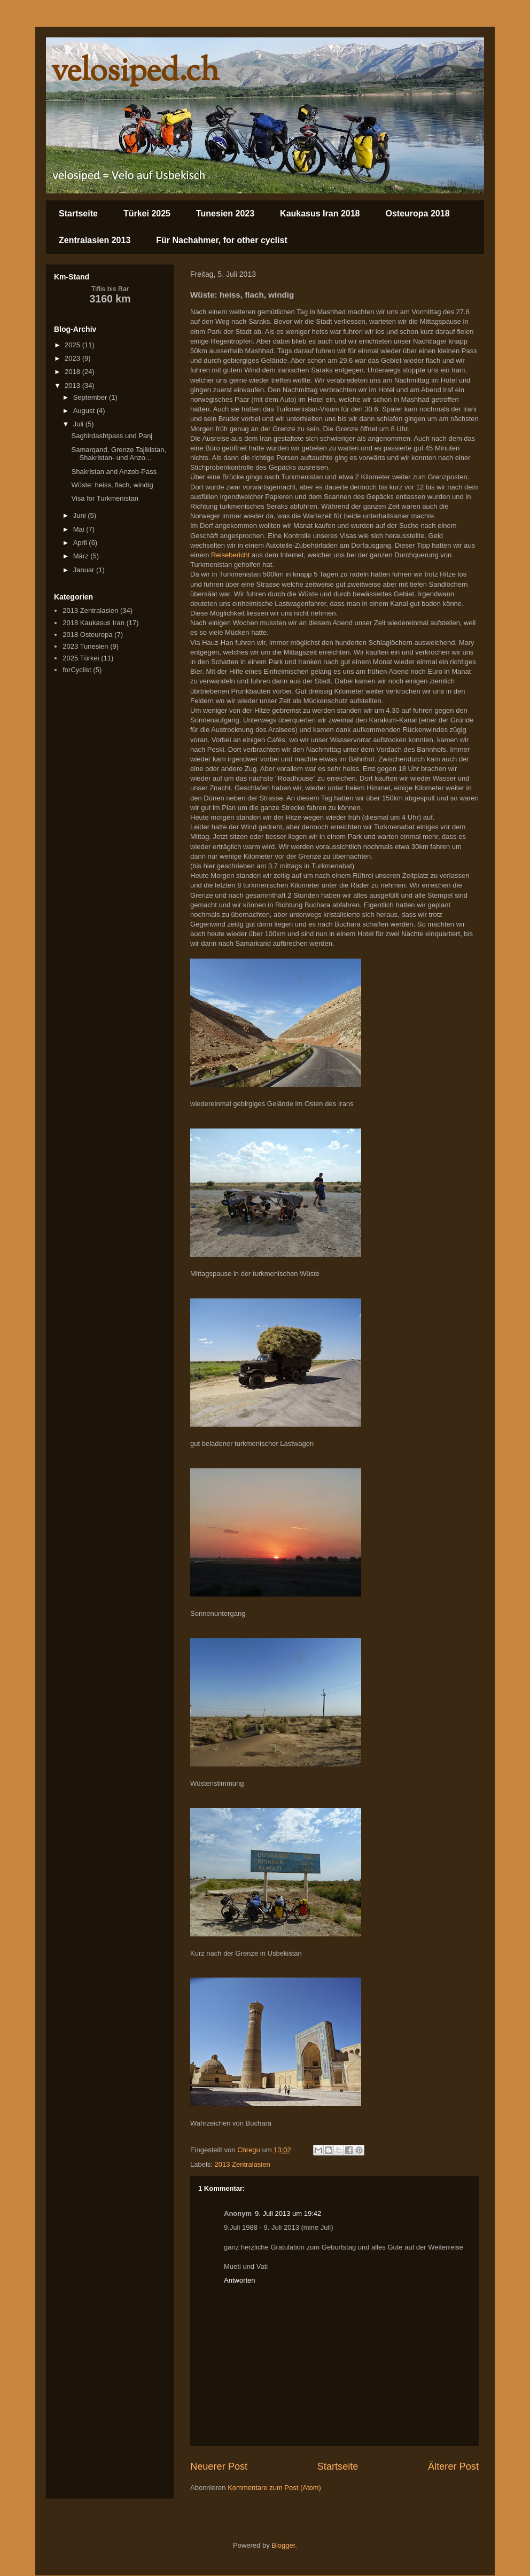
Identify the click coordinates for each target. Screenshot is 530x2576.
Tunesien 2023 (225, 213)
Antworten (239, 2280)
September (91, 397)
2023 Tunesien (85, 646)
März (82, 556)
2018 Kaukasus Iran (93, 623)
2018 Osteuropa (87, 635)
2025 (73, 345)
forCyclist (77, 670)
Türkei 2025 (146, 213)
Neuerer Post (218, 2466)
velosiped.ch (135, 72)
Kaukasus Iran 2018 (320, 213)
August (85, 411)
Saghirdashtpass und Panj (111, 436)
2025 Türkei (81, 658)
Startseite (78, 213)
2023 (73, 358)
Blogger (283, 2545)
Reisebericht (230, 555)
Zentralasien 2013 (94, 240)
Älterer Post (453, 2466)
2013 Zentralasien (242, 2164)
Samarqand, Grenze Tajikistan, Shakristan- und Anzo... (118, 454)
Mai (80, 529)
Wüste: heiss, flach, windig (112, 485)
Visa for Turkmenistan (104, 498)
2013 (73, 386)
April (81, 543)
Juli (79, 424)
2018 (73, 372)
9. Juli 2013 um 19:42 (288, 2213)
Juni (80, 515)
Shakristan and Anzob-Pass (114, 472)
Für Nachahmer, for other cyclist (221, 240)
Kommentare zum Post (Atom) (274, 2488)
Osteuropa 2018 (418, 213)
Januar (84, 570)
